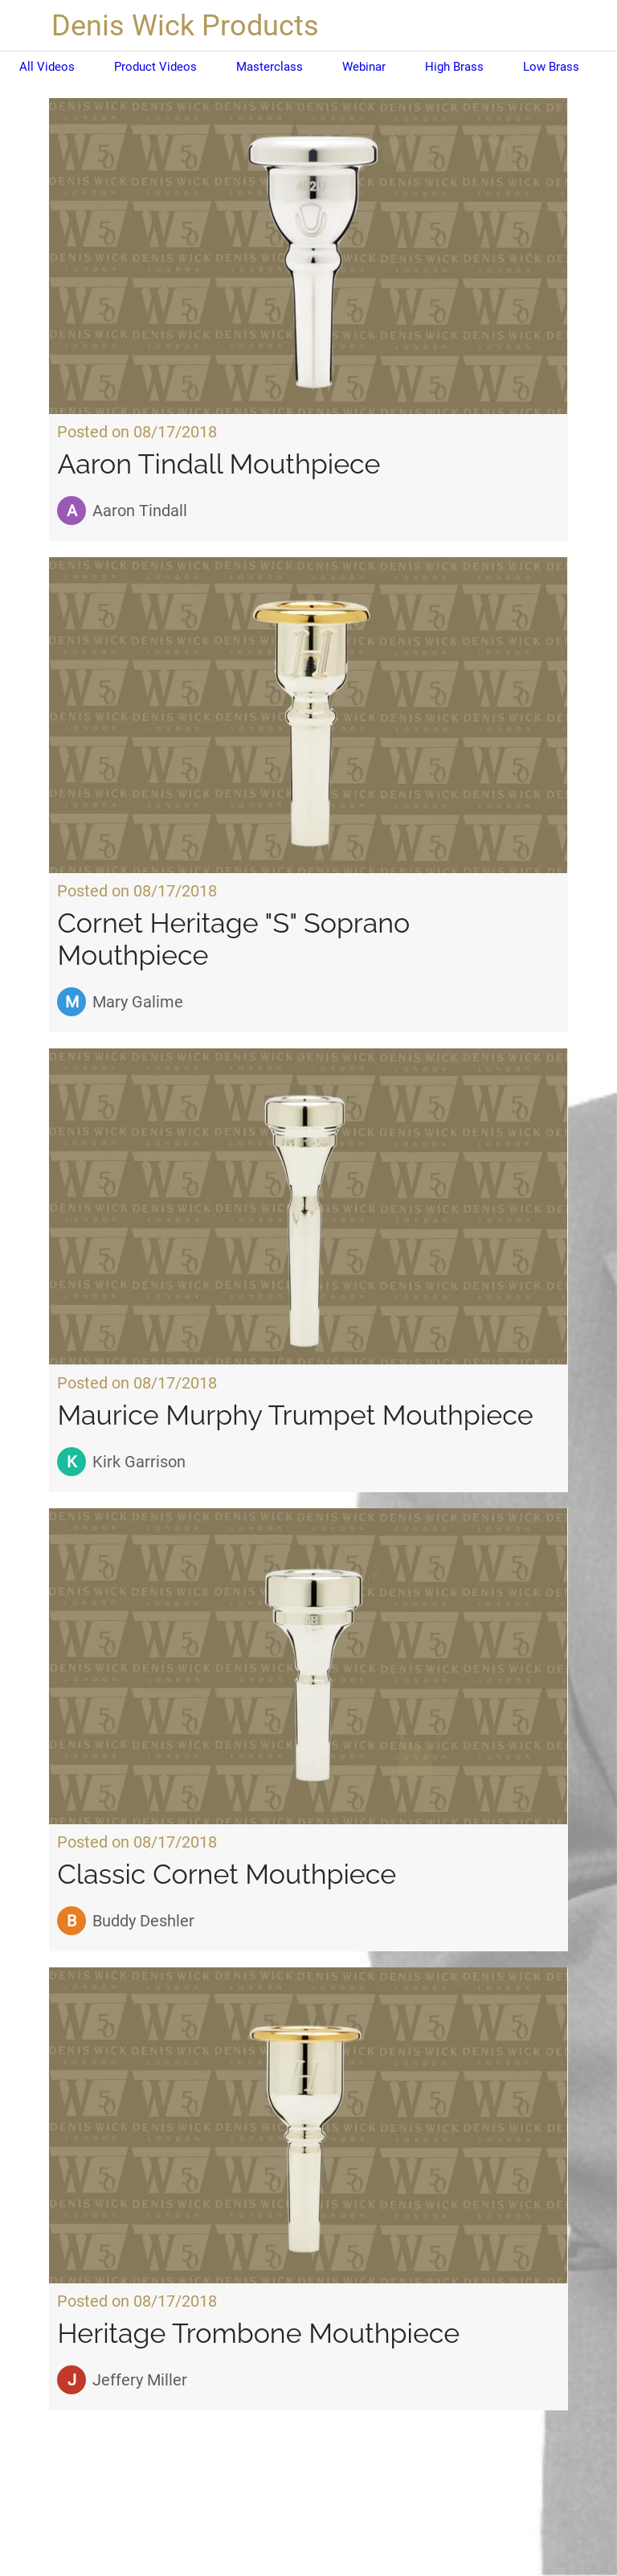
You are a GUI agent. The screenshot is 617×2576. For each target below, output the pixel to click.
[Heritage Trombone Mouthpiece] (308, 2125)
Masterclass (269, 66)
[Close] (25, 25)
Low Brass (551, 66)
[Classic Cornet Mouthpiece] (308, 1666)
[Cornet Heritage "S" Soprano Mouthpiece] (308, 715)
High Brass (454, 66)
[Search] (591, 25)
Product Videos (155, 66)
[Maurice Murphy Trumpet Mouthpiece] (308, 1206)
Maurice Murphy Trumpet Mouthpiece (295, 1415)
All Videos (47, 66)
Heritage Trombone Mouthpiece (258, 2333)
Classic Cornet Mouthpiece (226, 1874)
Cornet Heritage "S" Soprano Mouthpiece (233, 939)
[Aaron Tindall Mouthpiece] (308, 256)
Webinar (364, 66)
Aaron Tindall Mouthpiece (218, 464)
